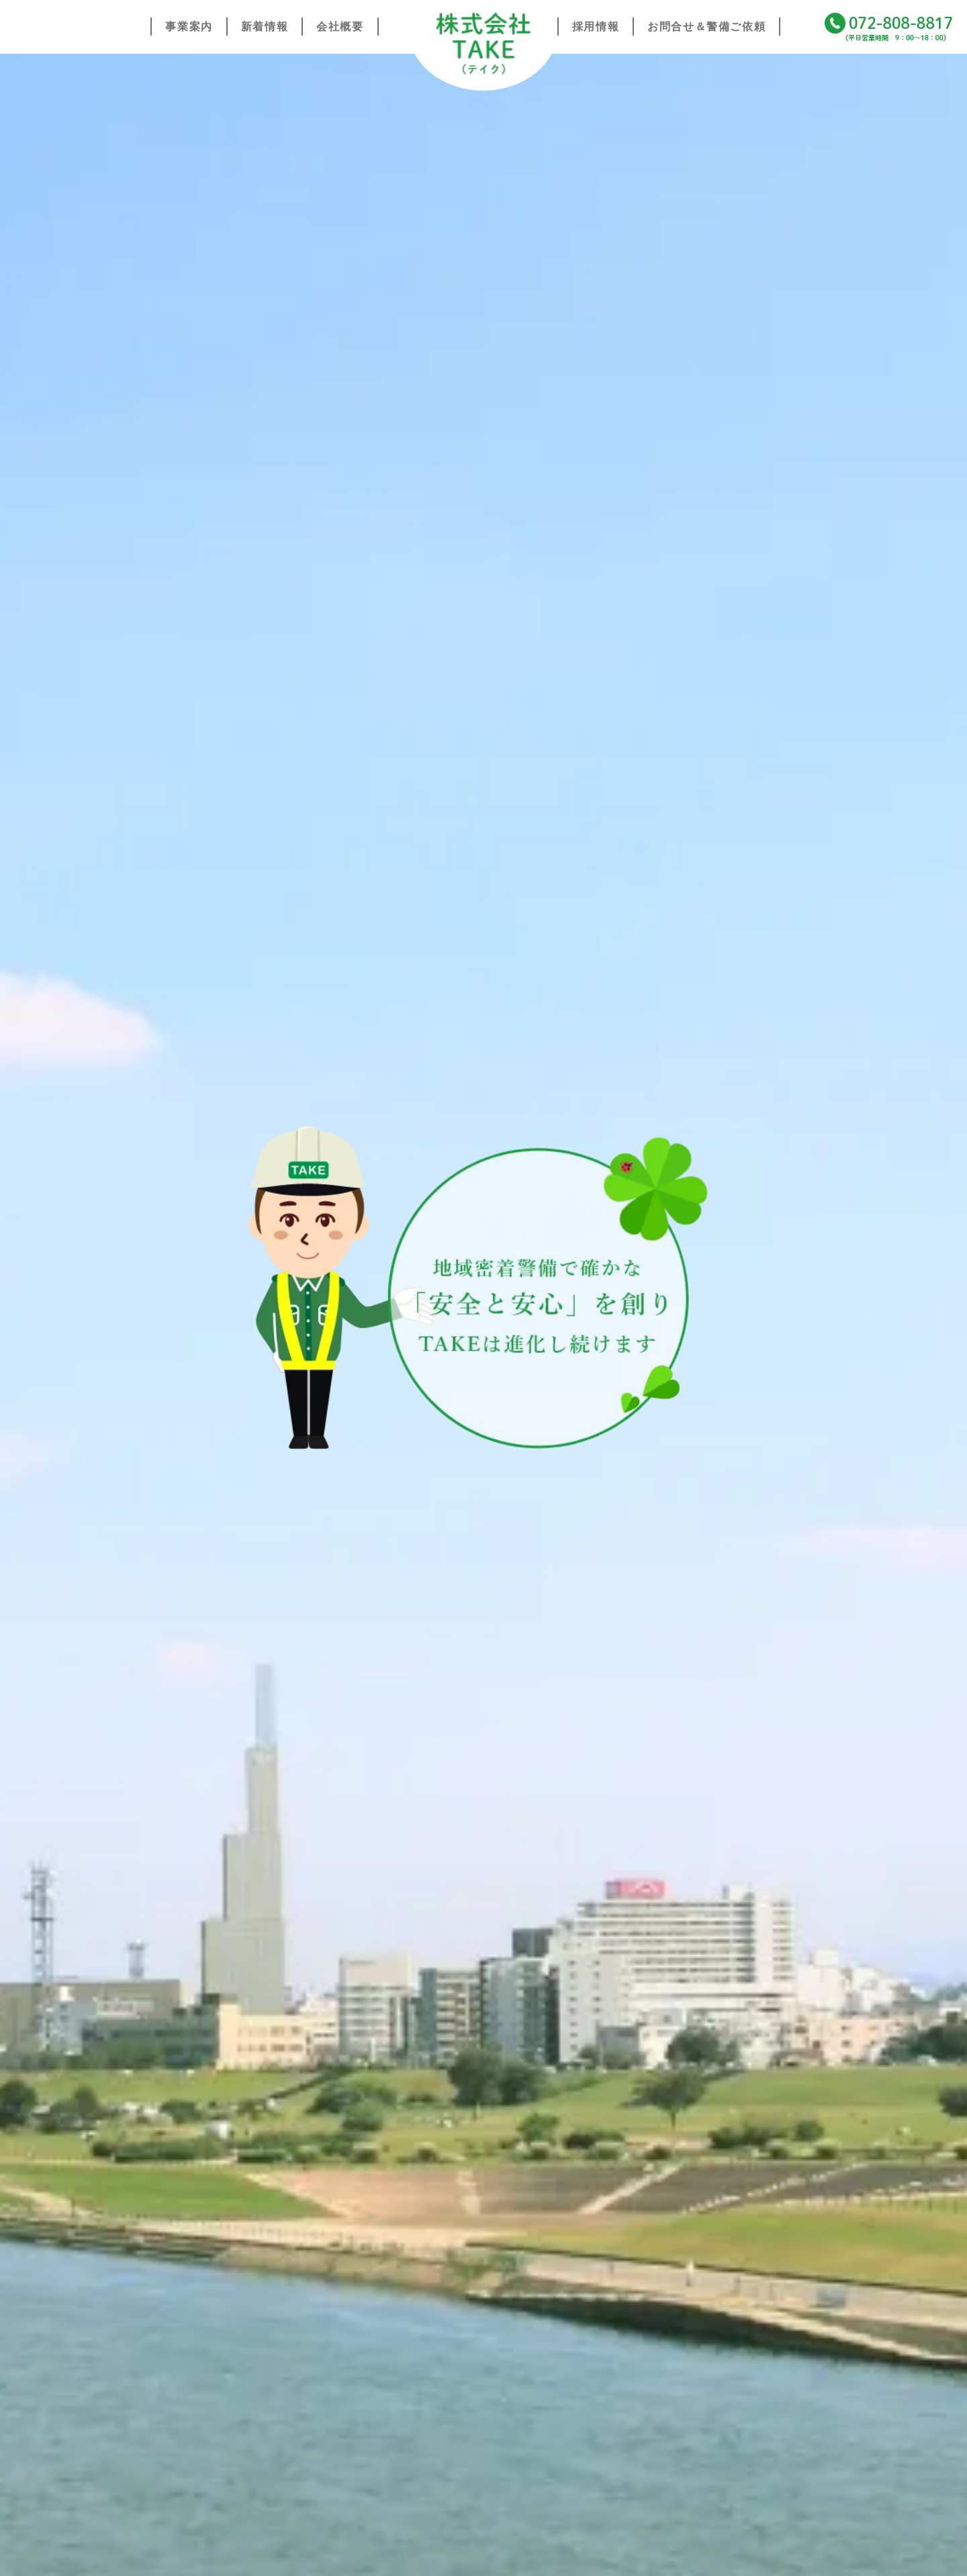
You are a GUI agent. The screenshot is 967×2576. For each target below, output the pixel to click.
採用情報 (595, 26)
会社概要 (339, 26)
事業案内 (188, 26)
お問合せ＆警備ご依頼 (706, 26)
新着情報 (264, 26)
